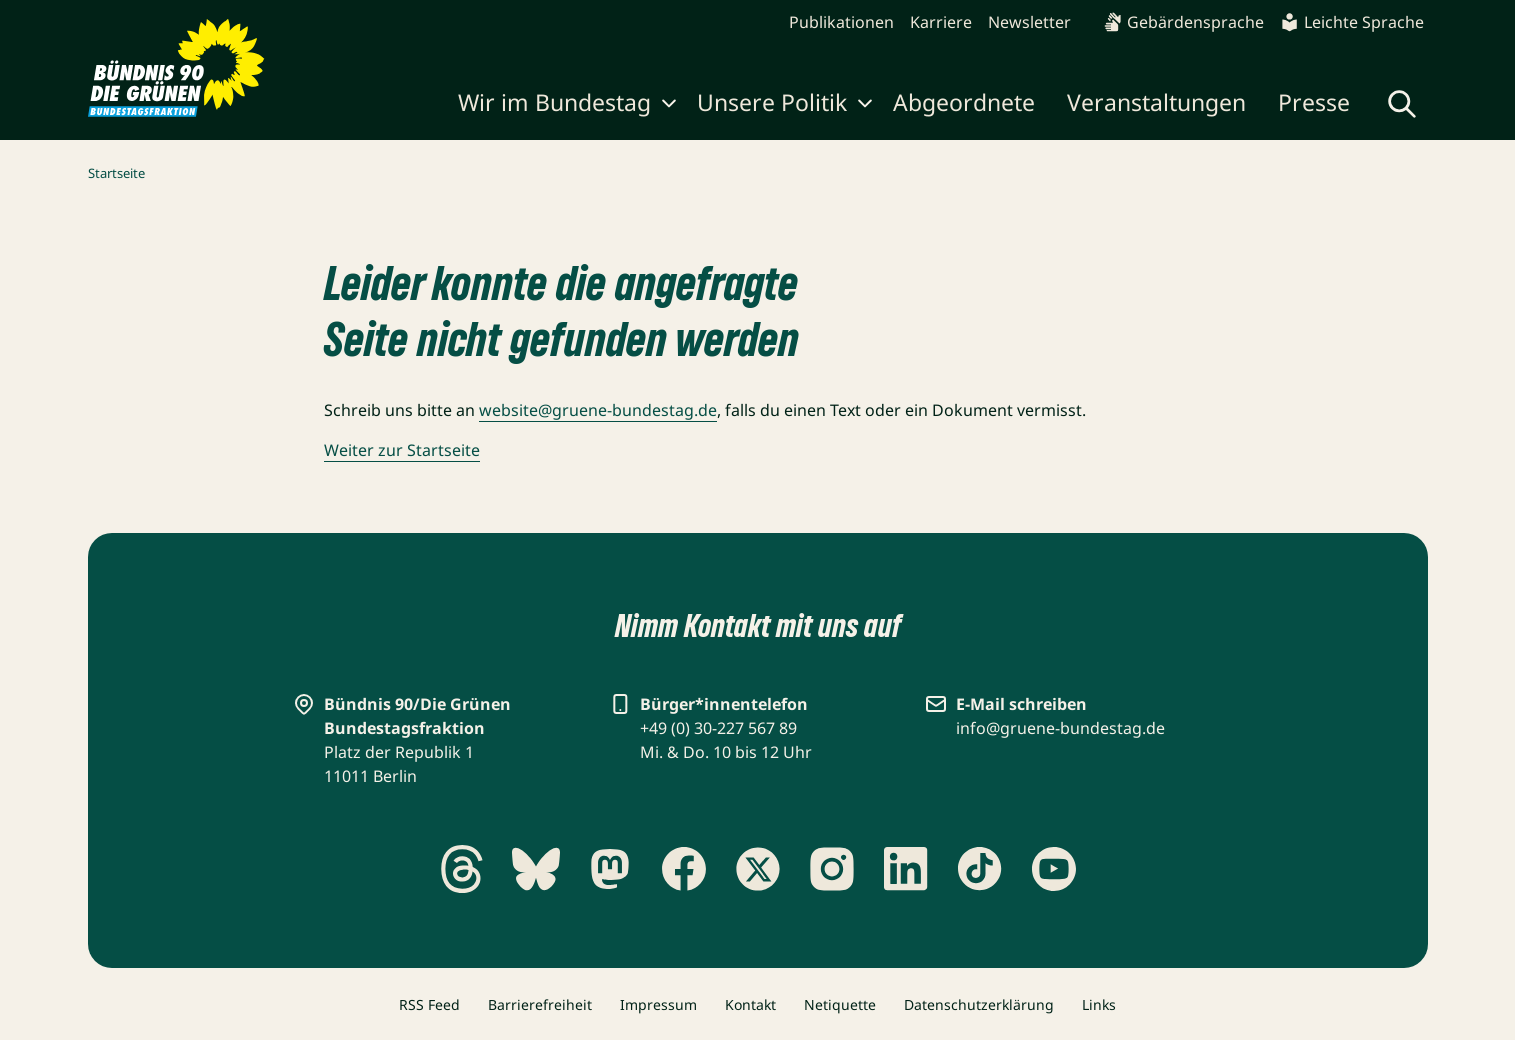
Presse (1314, 102)
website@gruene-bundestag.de (598, 410)
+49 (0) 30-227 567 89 (718, 728)
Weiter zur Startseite (402, 450)
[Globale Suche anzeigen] (1402, 104)
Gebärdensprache (1183, 22)
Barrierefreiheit (540, 1004)
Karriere (941, 22)
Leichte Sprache (1352, 22)
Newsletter (1029, 22)
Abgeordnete (964, 102)
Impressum (658, 1004)
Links (1099, 1004)
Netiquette (840, 1004)
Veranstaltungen (1156, 102)
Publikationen (841, 22)
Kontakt (750, 1004)
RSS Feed (429, 1004)
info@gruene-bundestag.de (1060, 728)
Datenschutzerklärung (979, 1004)
